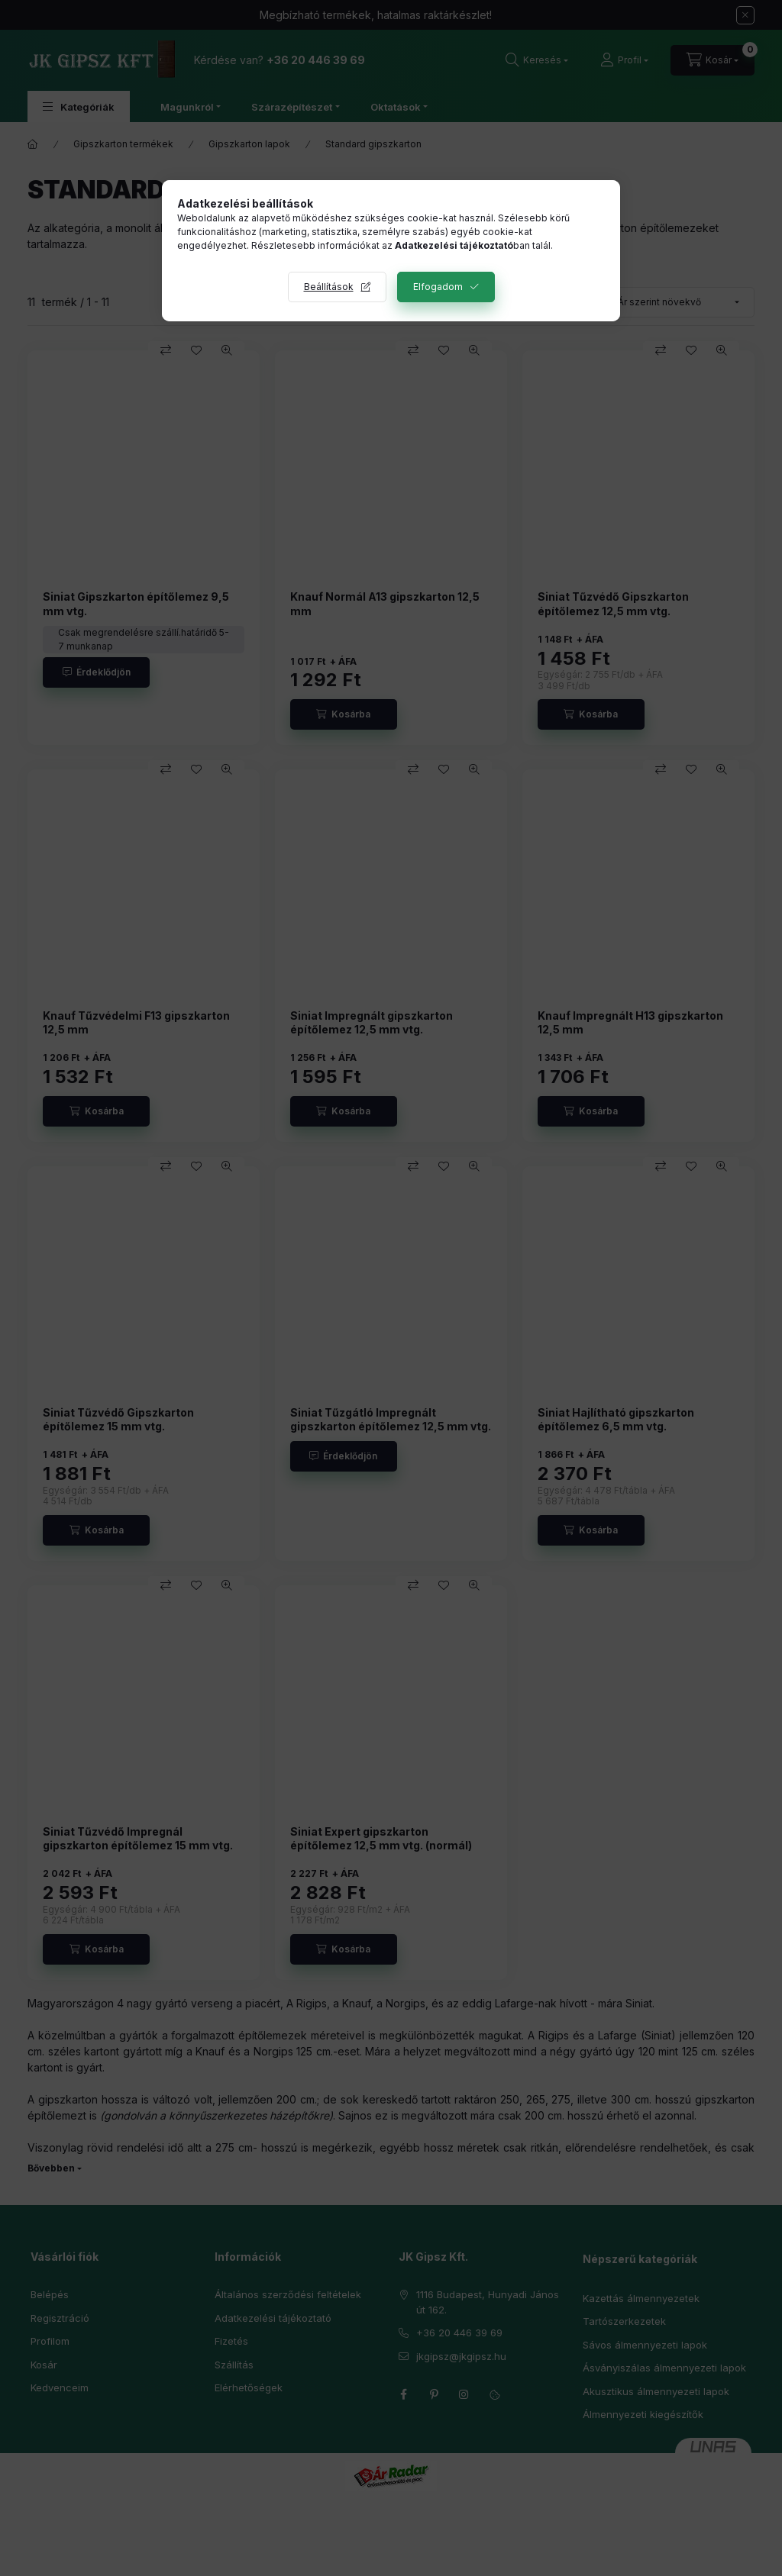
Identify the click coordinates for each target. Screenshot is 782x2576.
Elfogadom (438, 286)
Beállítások (329, 286)
